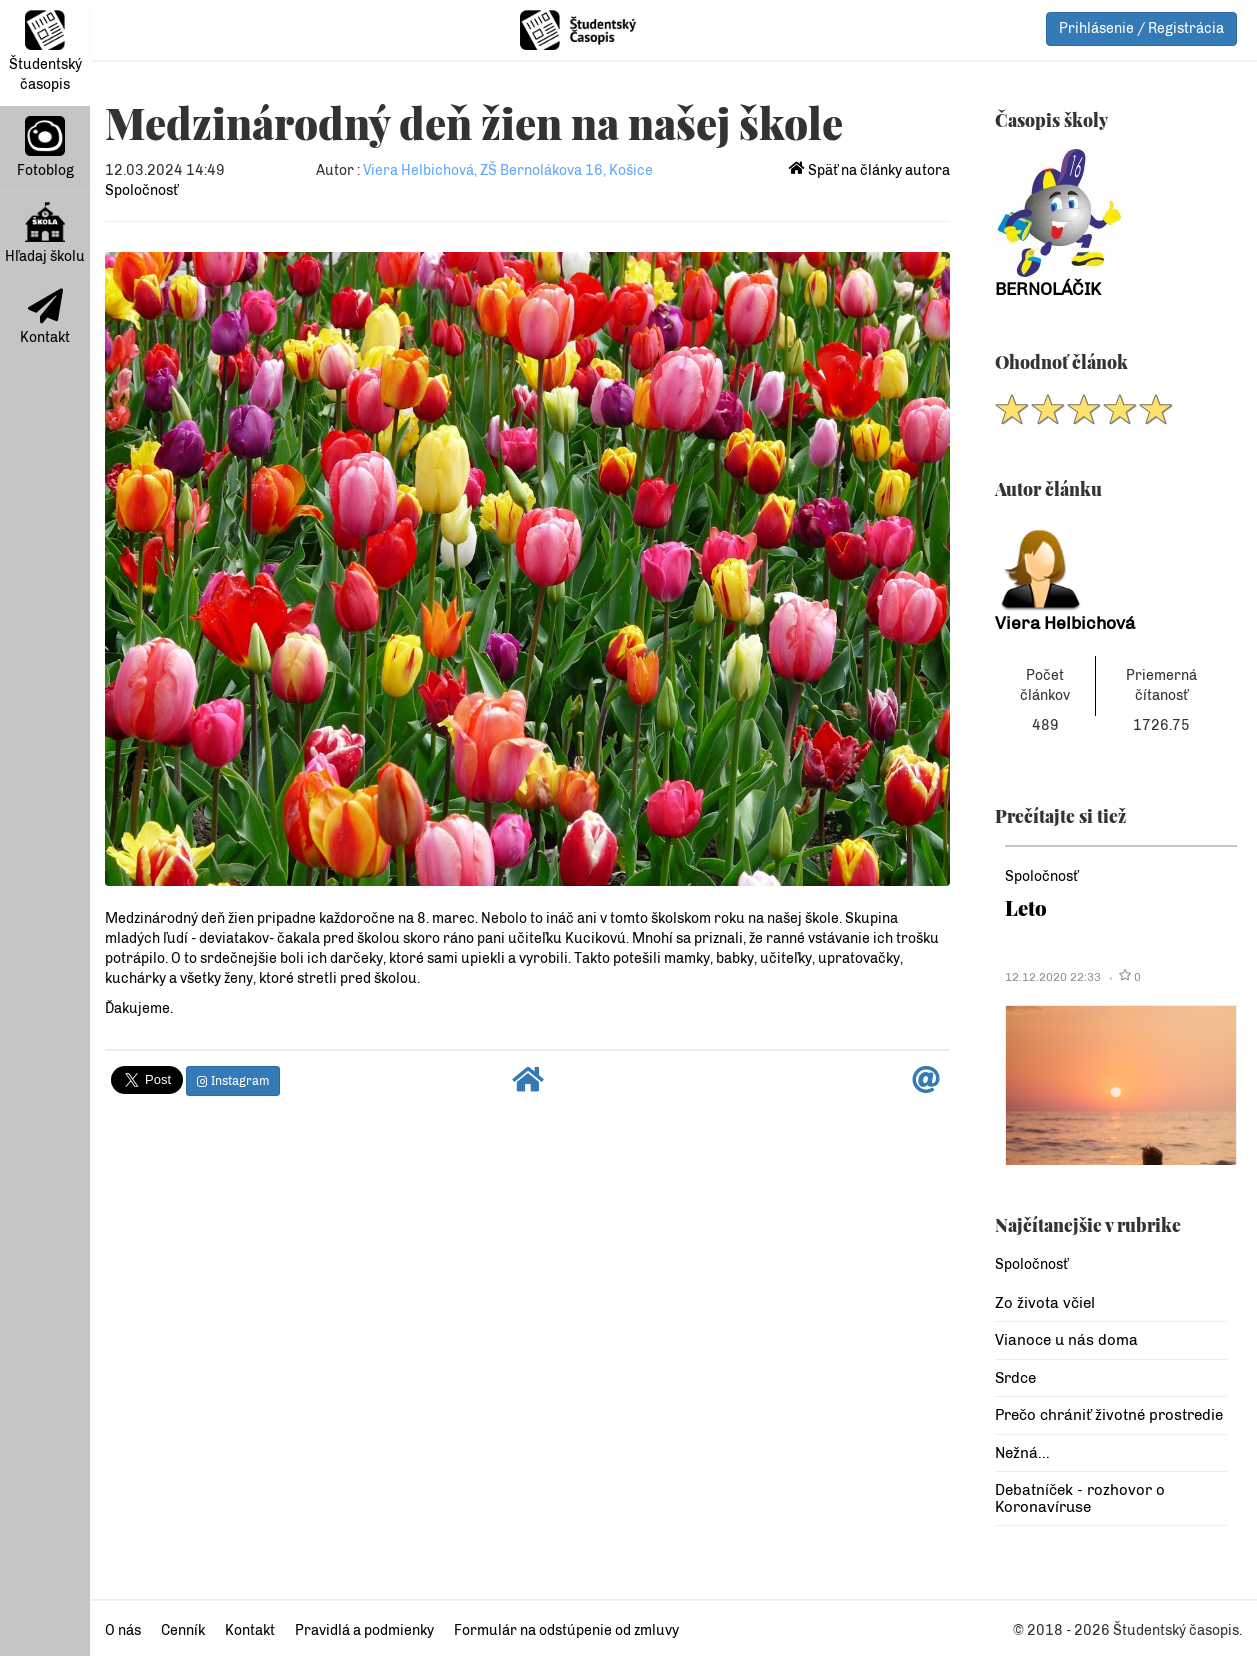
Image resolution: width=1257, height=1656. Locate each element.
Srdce (1015, 1378)
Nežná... (1022, 1453)
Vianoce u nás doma (1066, 1340)
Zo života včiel (1045, 1303)
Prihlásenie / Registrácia (1141, 28)
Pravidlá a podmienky (364, 1630)
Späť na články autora (869, 170)
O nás (123, 1630)
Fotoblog (45, 147)
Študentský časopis (45, 51)
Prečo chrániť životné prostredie (1109, 1415)
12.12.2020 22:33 (1053, 977)
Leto (1026, 907)
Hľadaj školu (45, 233)
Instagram (233, 1081)
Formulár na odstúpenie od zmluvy (566, 1630)
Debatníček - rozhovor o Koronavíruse (1080, 1498)
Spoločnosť (141, 190)
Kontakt (45, 317)
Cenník (183, 1630)
